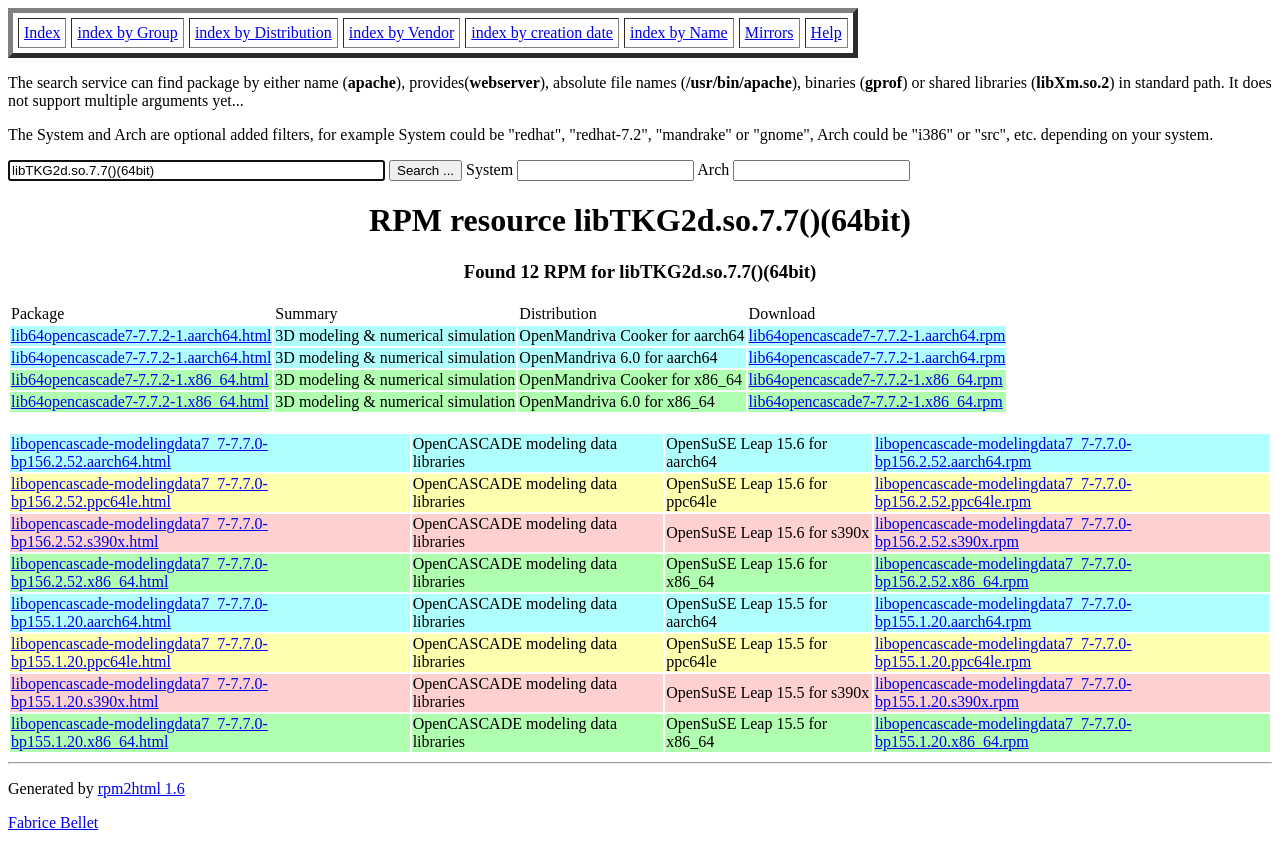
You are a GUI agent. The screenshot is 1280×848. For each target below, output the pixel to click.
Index (42, 32)
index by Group (127, 32)
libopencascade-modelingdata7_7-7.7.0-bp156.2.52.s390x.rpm (1003, 532)
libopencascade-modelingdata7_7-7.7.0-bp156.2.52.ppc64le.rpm (1003, 492)
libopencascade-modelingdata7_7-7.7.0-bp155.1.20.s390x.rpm (1003, 692)
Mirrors (769, 32)
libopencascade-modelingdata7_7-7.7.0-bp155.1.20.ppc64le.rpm (1003, 652)
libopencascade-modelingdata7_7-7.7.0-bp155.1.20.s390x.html (139, 692)
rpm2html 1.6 (141, 788)
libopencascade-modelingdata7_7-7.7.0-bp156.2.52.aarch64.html (139, 452)
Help (826, 32)
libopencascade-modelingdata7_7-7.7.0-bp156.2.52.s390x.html (139, 532)
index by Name (679, 32)
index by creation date (542, 32)
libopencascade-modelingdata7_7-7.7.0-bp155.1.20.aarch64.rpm (1003, 612)
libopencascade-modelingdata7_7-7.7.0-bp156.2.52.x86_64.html (139, 572)
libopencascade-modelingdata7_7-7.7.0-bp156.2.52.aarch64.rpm (1003, 452)
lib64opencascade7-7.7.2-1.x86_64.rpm (876, 379)
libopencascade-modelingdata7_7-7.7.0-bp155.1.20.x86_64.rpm (1003, 732)
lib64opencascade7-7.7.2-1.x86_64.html (140, 379)
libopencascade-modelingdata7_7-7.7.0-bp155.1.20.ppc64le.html (139, 652)
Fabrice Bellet (53, 822)
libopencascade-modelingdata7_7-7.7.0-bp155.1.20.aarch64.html (139, 612)
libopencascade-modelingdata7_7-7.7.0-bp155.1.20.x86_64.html (139, 732)
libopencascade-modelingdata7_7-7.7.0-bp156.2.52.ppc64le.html (139, 492)
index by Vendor (401, 32)
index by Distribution (263, 32)
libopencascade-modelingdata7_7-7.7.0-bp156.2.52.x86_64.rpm (1003, 572)
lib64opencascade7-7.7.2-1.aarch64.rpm (877, 335)
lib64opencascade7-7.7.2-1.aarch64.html (141, 335)
